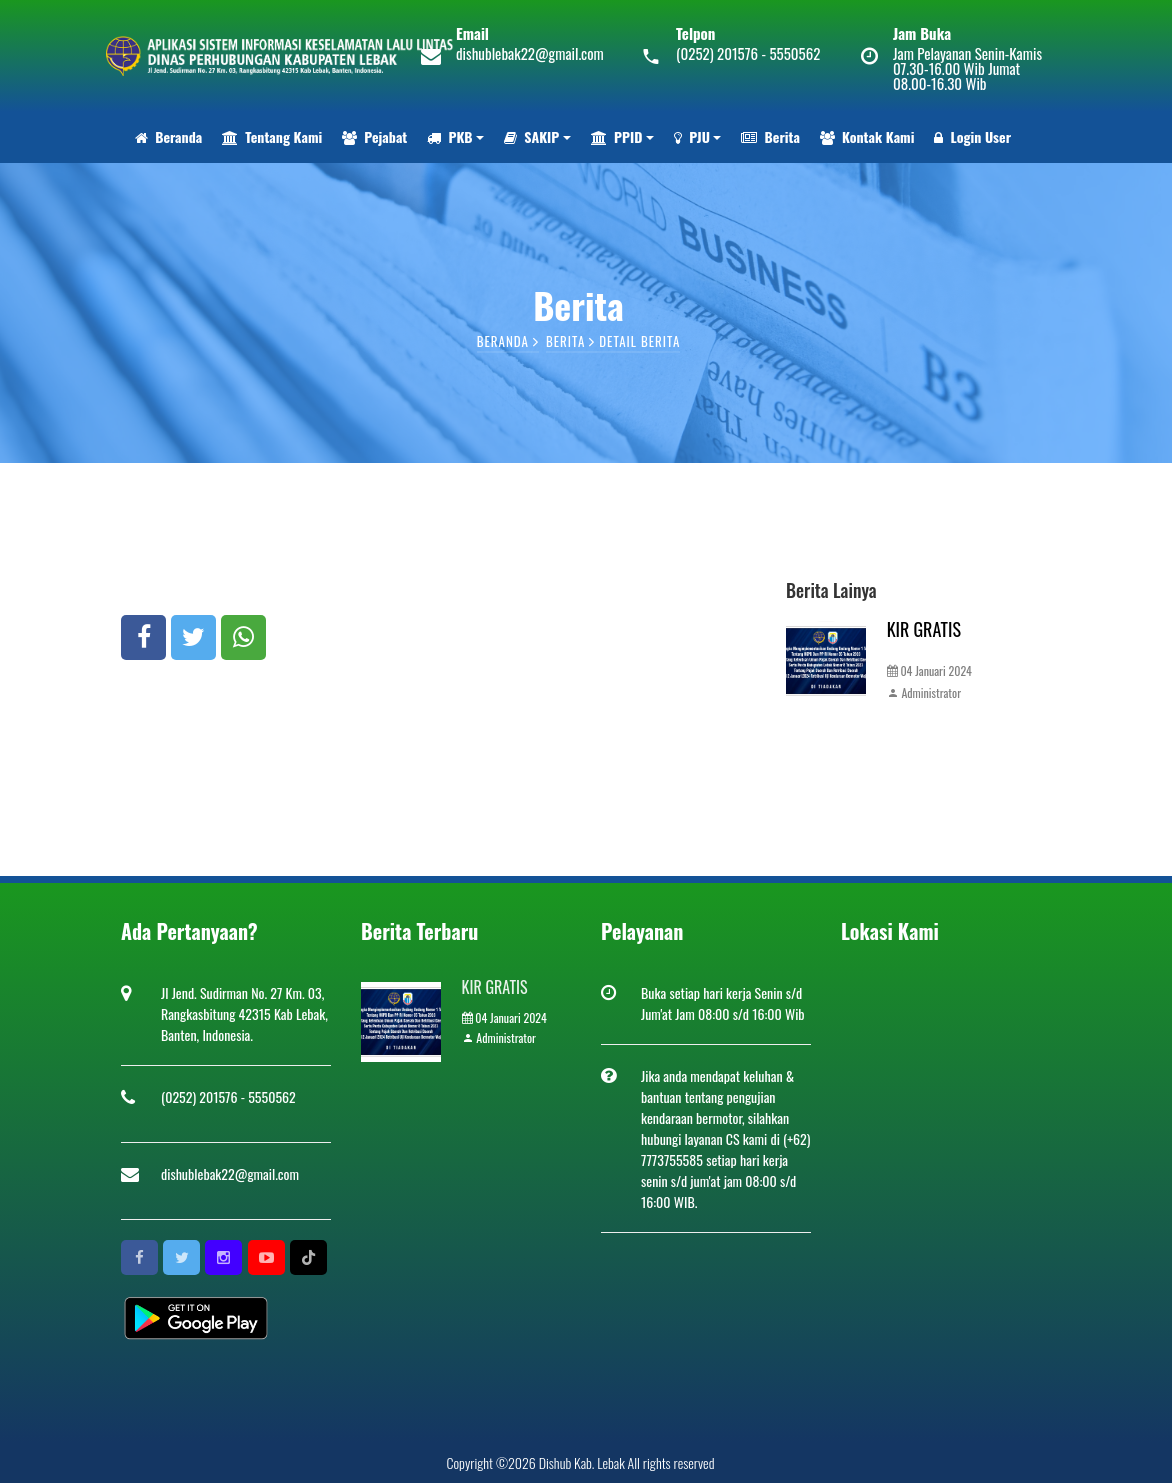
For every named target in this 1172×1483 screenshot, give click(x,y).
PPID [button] (617, 136)
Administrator (924, 692)
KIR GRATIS (924, 629)
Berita (770, 136)
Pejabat (374, 136)
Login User (972, 136)
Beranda (168, 136)
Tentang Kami (272, 136)
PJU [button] (692, 136)
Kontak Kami (867, 136)
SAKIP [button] (531, 136)
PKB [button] (449, 136)
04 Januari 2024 (929, 670)
